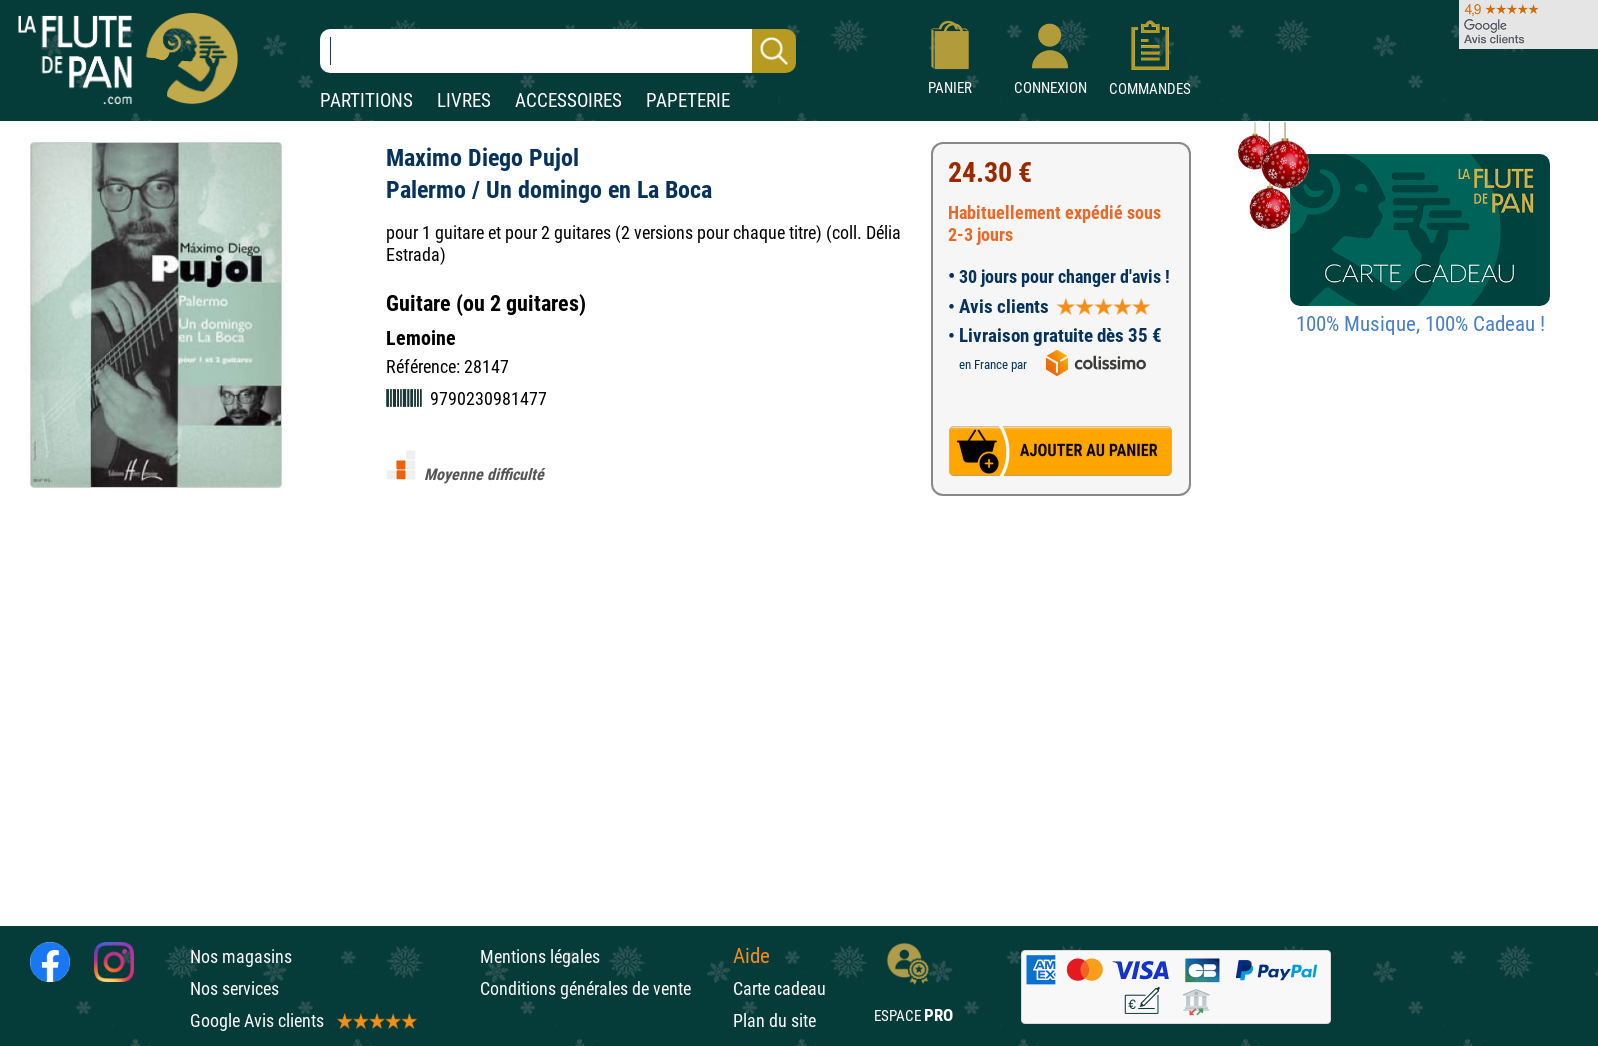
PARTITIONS (366, 100)
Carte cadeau (779, 988)
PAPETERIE (688, 100)
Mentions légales (540, 956)
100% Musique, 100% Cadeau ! (1420, 324)
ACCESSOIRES (568, 100)
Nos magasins (241, 956)
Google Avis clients (302, 1020)
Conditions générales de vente (601, 988)
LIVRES (464, 100)
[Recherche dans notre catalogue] (558, 51)
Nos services (234, 988)
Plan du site (774, 1020)
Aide (751, 956)
